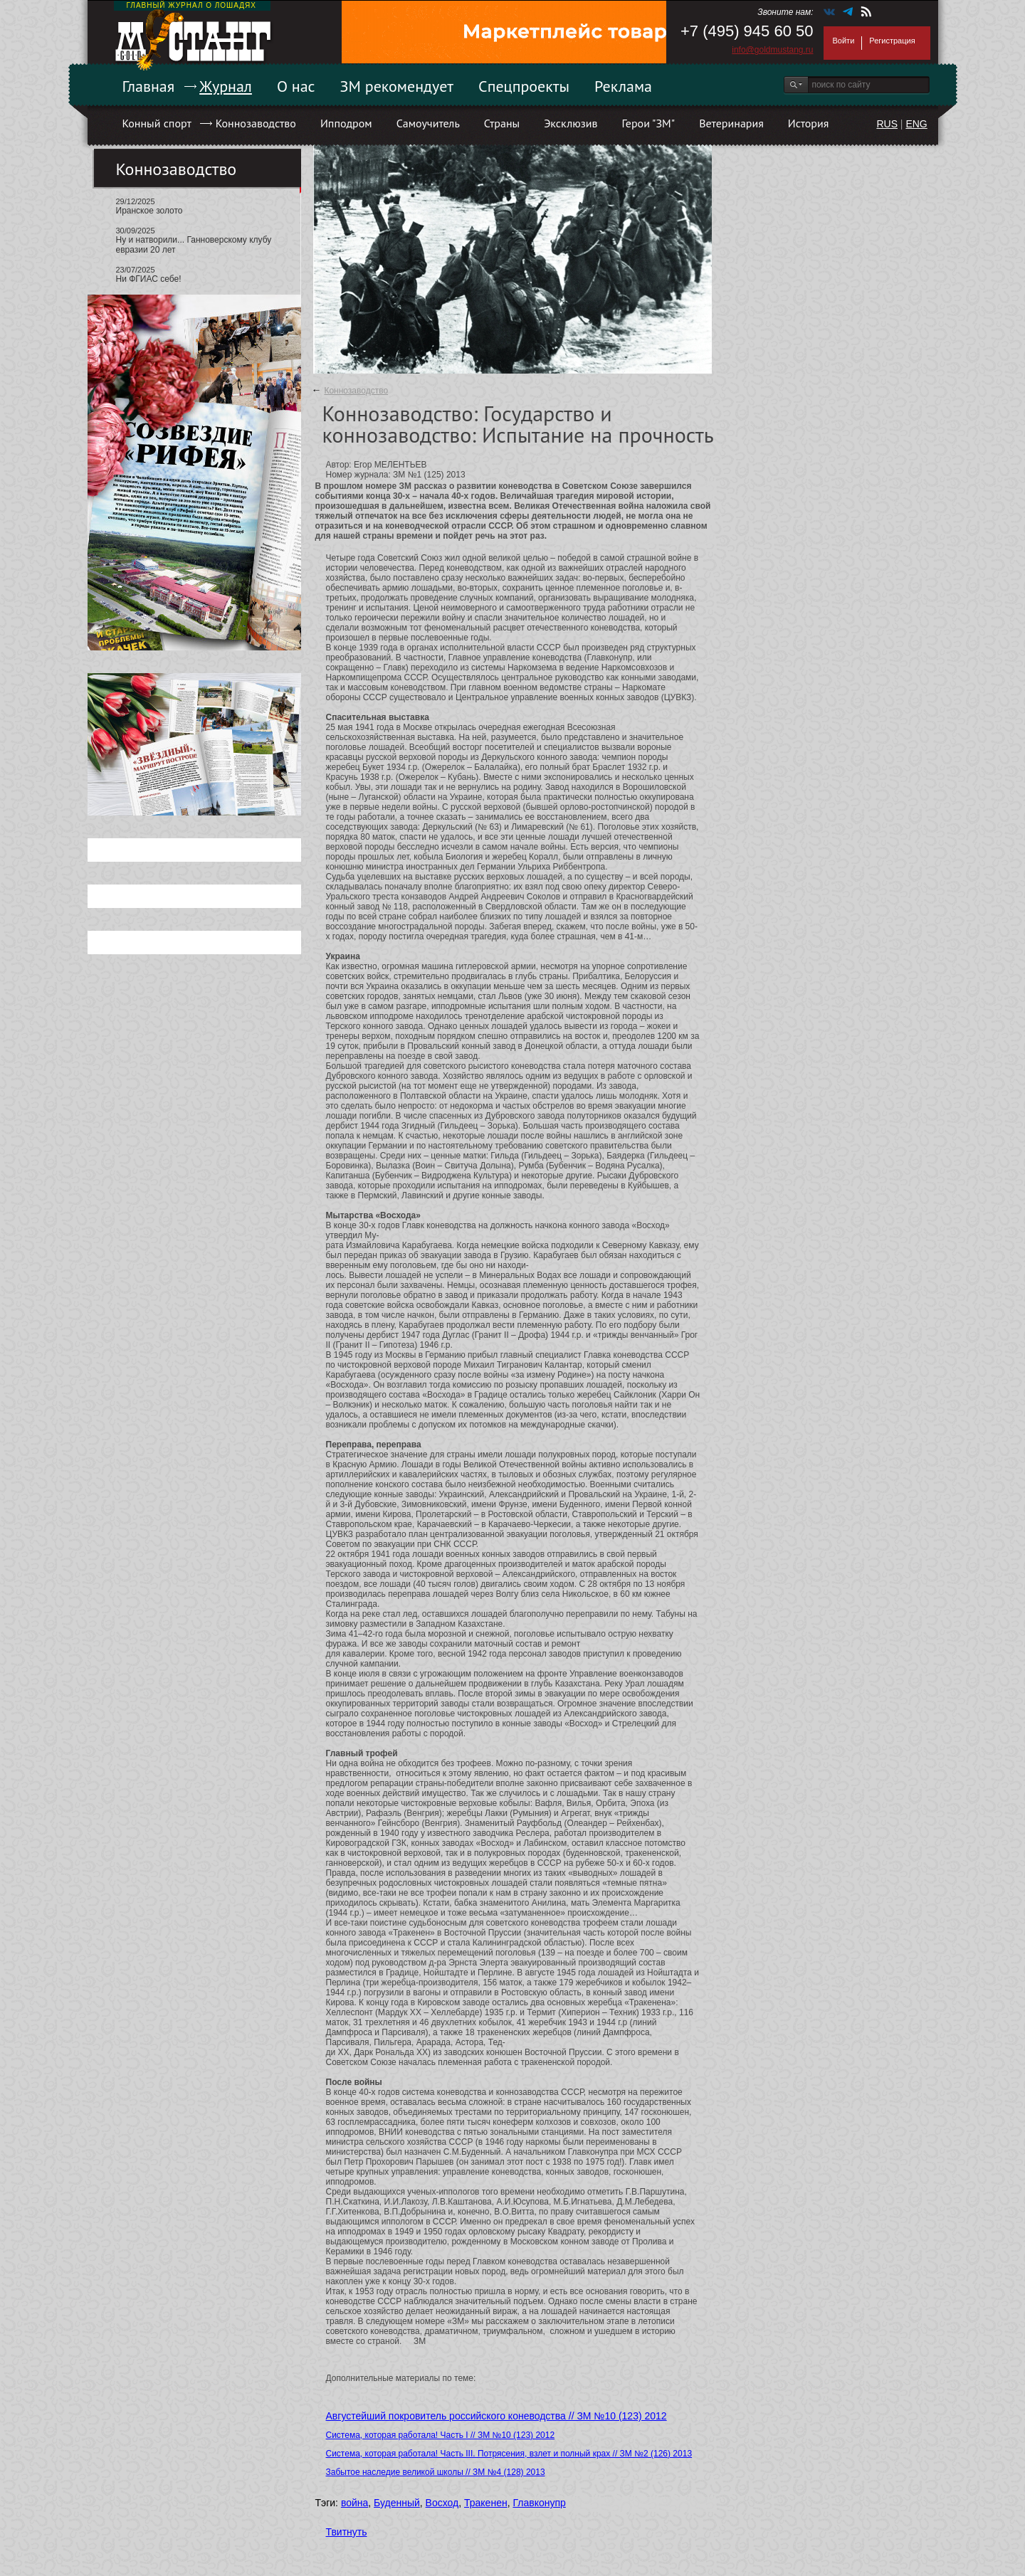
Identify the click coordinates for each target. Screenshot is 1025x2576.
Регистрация (892, 40)
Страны (502, 123)
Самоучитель (428, 123)
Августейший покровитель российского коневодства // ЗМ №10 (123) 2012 (496, 2416)
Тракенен (486, 2502)
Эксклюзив (570, 123)
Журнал (225, 86)
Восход (442, 2502)
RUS (887, 124)
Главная (148, 86)
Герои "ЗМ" (649, 123)
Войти (844, 40)
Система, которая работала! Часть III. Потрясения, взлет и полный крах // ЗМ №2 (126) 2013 (509, 2454)
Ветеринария (731, 123)
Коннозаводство (256, 123)
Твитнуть (346, 2532)
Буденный (397, 2502)
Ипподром (346, 123)
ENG (916, 124)
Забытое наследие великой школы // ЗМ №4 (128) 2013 (435, 2472)
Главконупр (538, 2502)
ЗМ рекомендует (397, 86)
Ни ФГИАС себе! (149, 279)
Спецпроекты (523, 86)
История (808, 123)
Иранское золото (149, 211)
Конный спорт (156, 123)
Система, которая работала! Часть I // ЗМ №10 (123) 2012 (440, 2435)
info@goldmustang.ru (772, 50)
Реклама (623, 86)
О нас (296, 86)
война (354, 2502)
